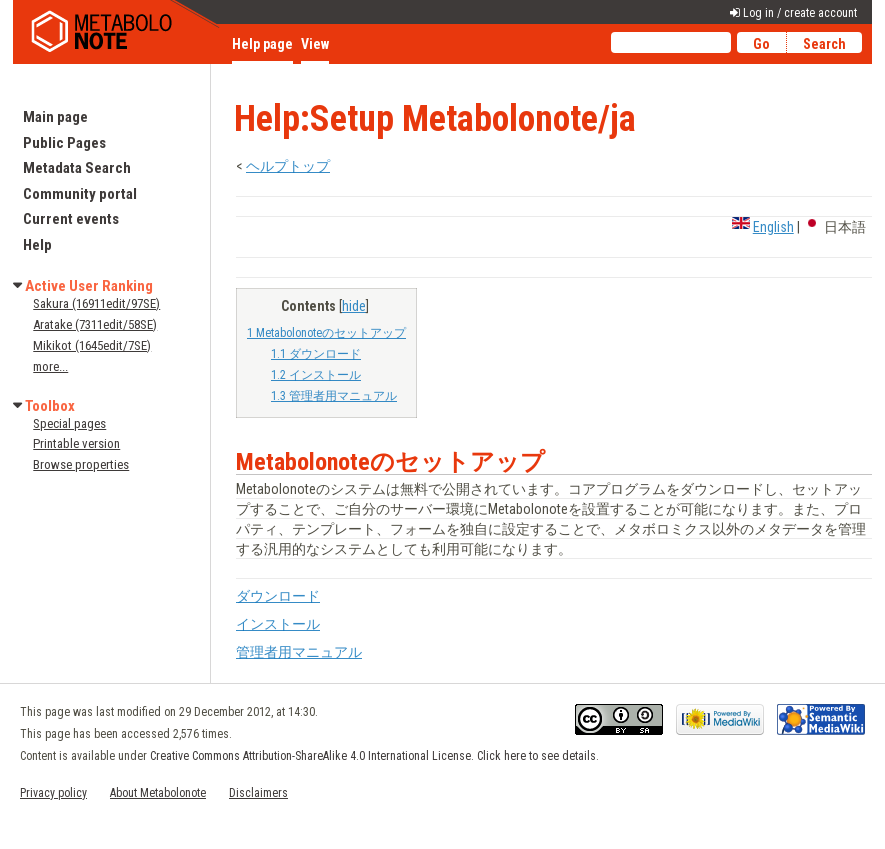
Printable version (76, 443)
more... (50, 366)
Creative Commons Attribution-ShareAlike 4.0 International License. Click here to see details (373, 756)
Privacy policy (53, 793)
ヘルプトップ (288, 166)
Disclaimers (258, 793)
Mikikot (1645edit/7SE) (92, 345)
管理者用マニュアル (299, 652)
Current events (71, 219)
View (315, 44)
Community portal (80, 194)
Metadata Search (77, 168)
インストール (278, 624)
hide (354, 306)
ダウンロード (278, 596)
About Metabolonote (158, 793)
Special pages (69, 423)
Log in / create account (800, 13)
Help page (262, 44)
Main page (55, 117)
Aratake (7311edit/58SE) (95, 324)
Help (37, 245)
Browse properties (81, 464)
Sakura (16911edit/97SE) (96, 303)
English (773, 227)
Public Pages (64, 143)
